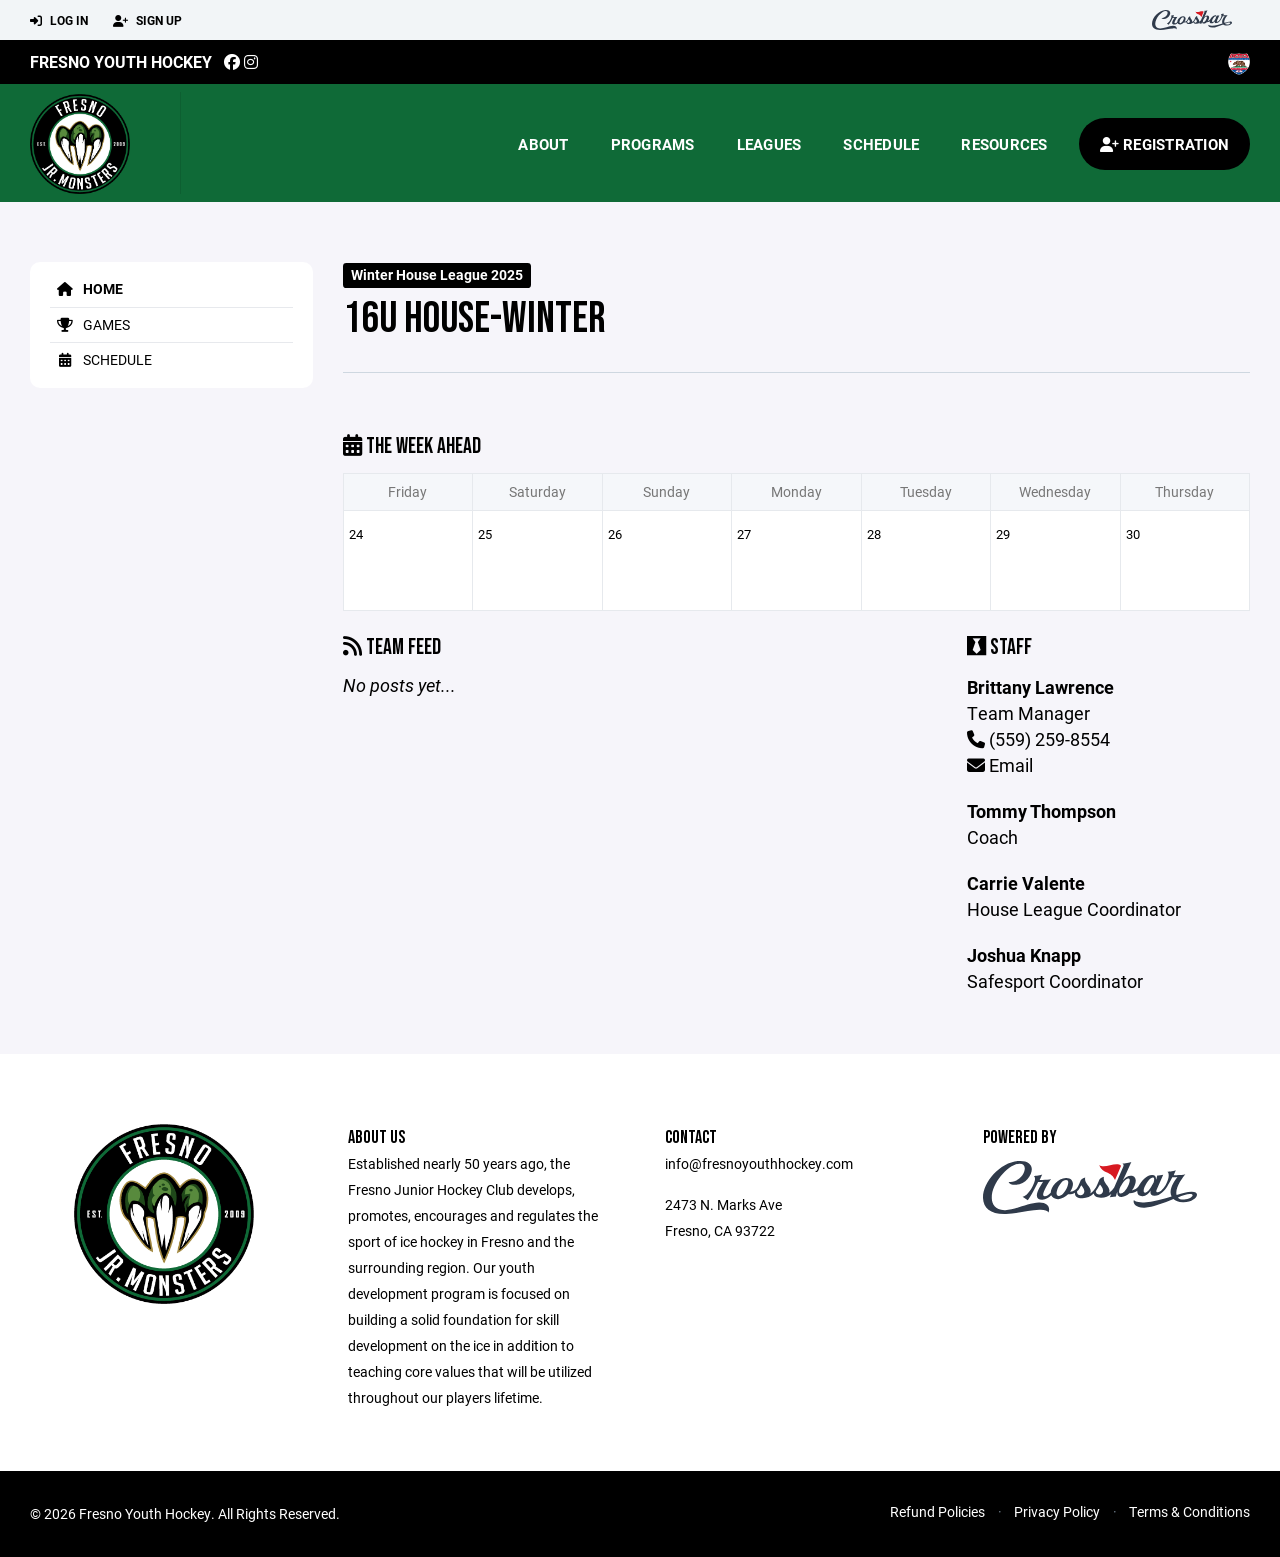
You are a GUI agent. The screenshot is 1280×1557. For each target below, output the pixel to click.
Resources (1004, 144)
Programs (653, 144)
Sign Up (147, 21)
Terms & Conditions (1189, 1511)
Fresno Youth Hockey (121, 61)
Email (1000, 765)
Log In (59, 21)
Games (90, 324)
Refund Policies (937, 1511)
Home (86, 288)
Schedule (881, 144)
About (543, 144)
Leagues (769, 144)
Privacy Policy (1057, 1511)
